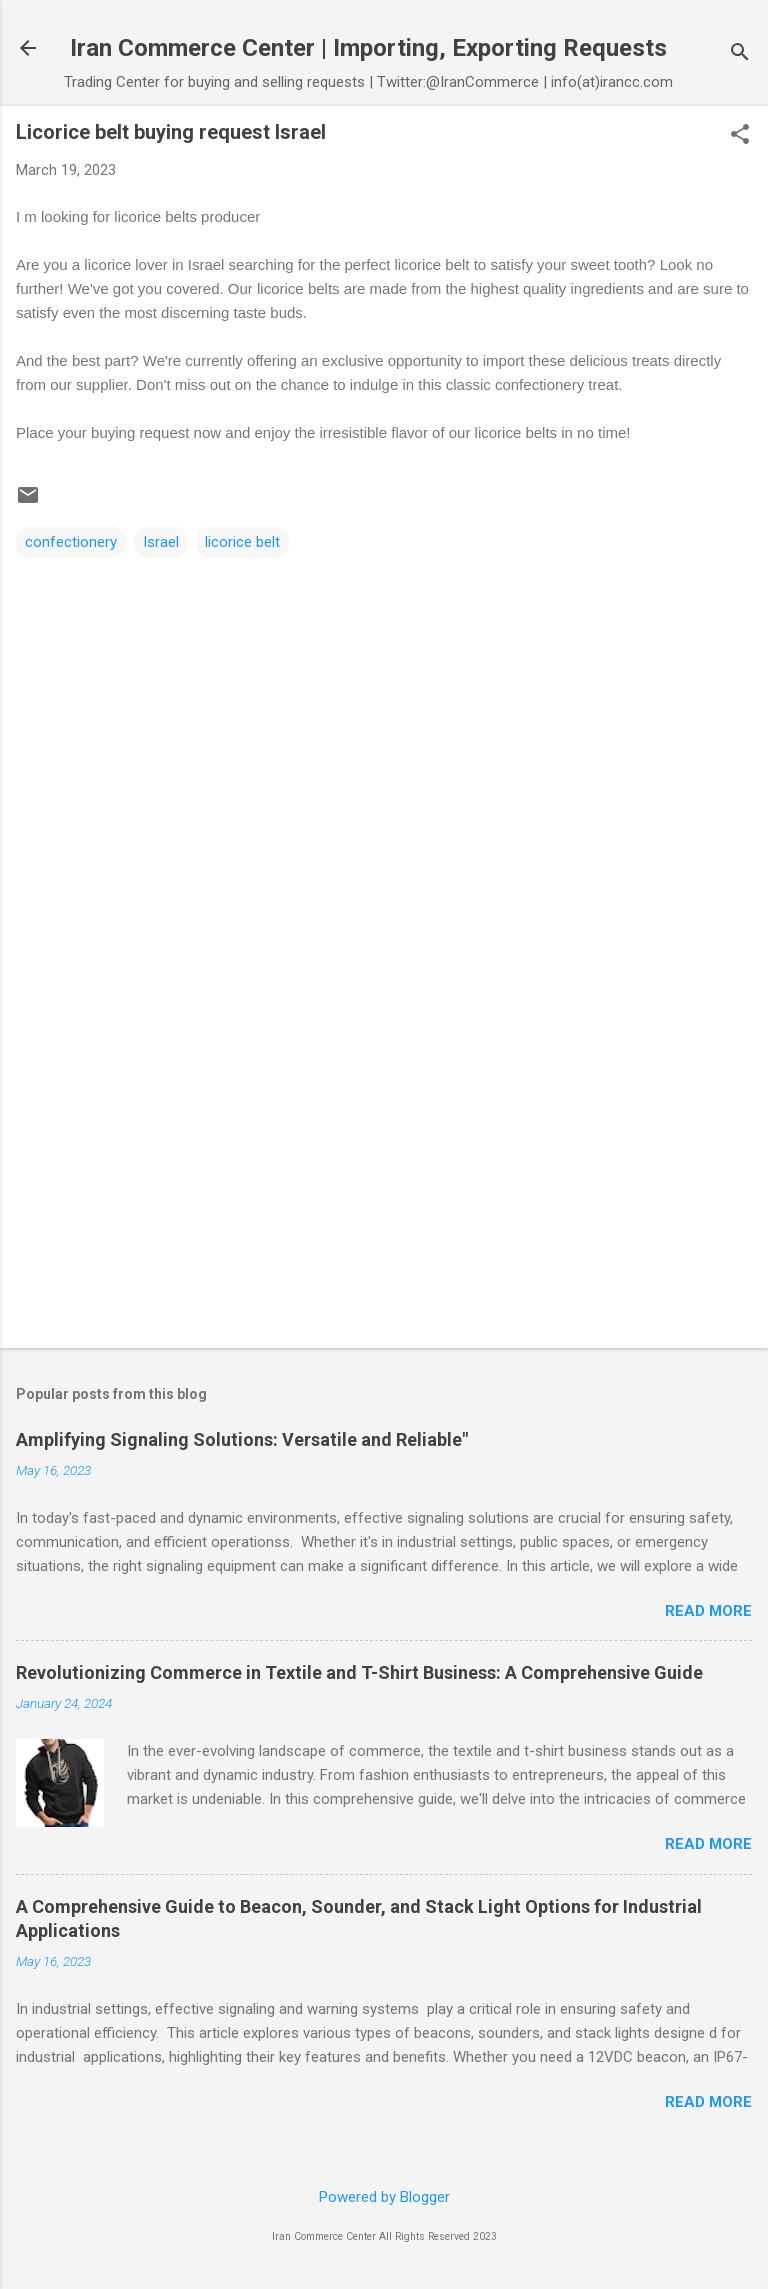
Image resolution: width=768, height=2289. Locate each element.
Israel (161, 542)
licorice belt (242, 542)
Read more (708, 1611)
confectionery (71, 542)
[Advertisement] (384, 1176)
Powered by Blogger (384, 2197)
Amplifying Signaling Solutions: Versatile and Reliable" (242, 1439)
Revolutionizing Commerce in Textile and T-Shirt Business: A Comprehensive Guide (359, 1672)
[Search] (740, 54)
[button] (740, 136)
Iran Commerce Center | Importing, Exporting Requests (368, 48)
